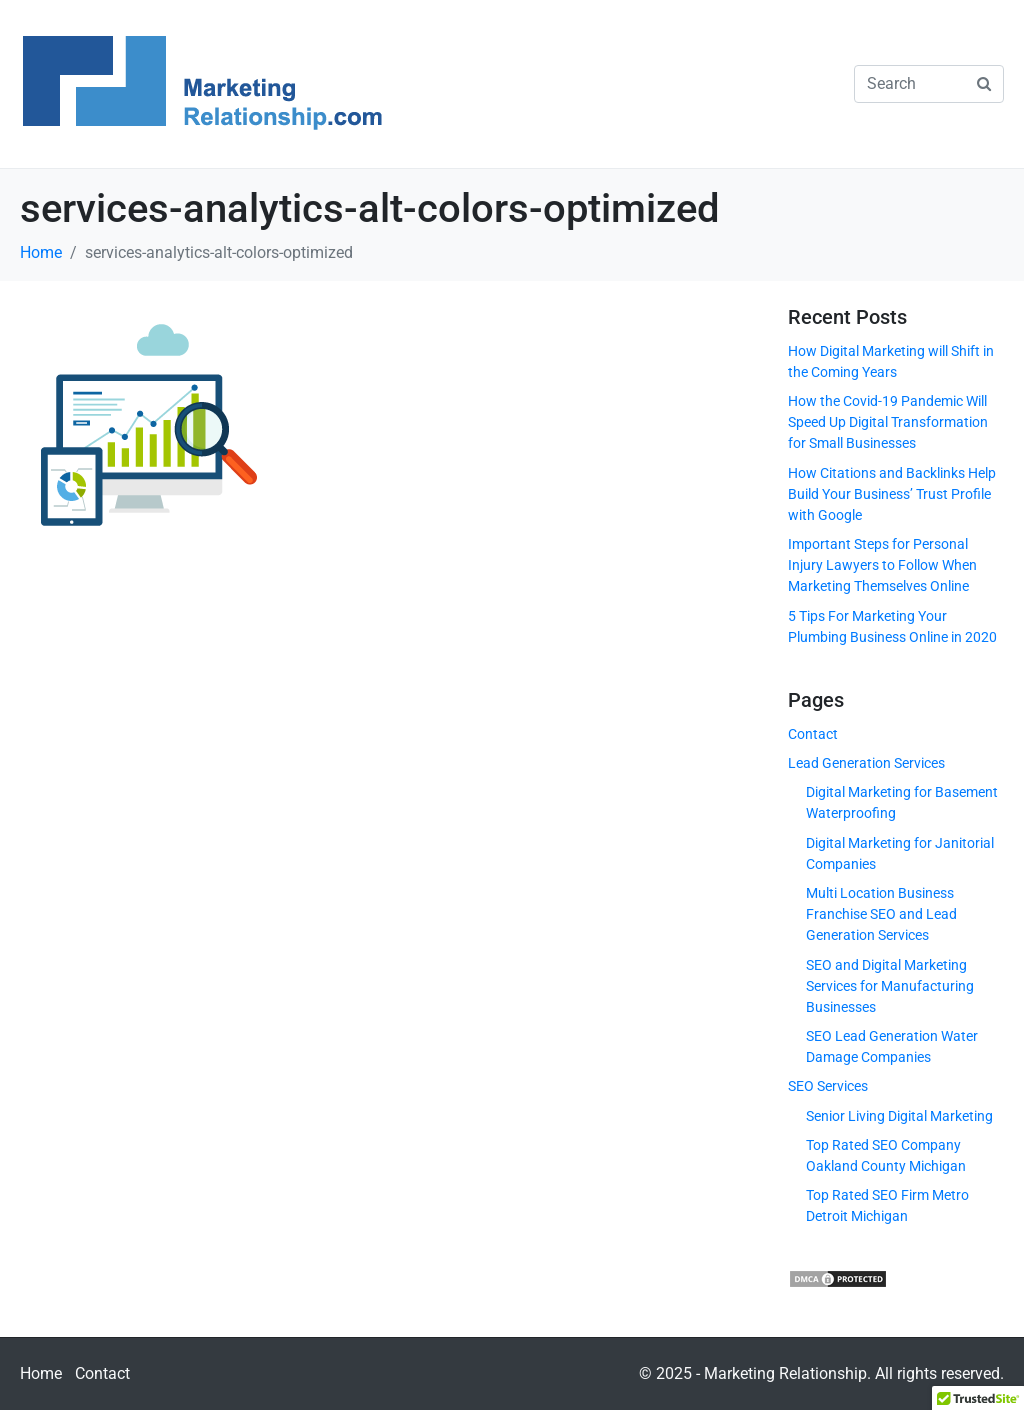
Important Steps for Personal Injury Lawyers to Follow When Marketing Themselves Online (882, 565)
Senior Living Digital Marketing (899, 1116)
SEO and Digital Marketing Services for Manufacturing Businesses (890, 986)
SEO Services (828, 1086)
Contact (813, 734)
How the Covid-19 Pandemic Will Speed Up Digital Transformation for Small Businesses (888, 422)
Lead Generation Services (866, 763)
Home (41, 1373)
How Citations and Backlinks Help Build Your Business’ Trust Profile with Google (892, 494)
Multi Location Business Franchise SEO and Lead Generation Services (881, 914)
